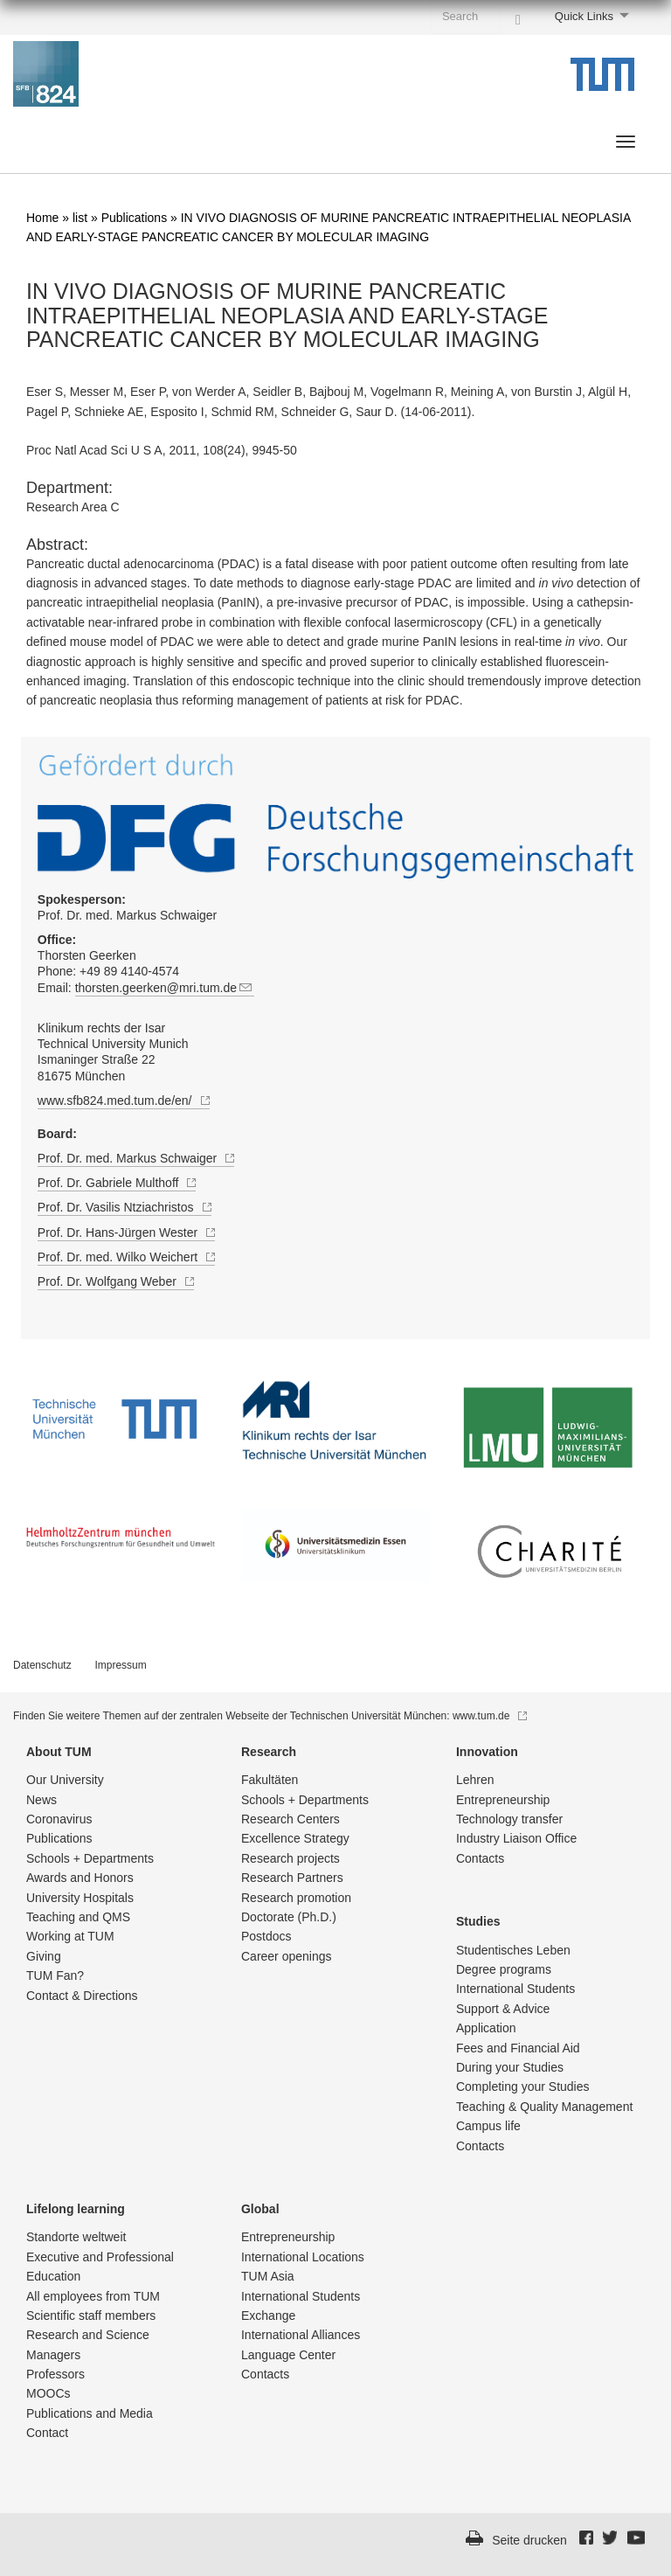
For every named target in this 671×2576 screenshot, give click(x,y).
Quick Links (584, 16)
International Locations (302, 2257)
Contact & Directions (82, 1996)
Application (486, 2028)
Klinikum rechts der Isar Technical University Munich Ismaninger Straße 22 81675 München (113, 1052)
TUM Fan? (55, 1975)
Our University (65, 1780)
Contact (47, 2433)
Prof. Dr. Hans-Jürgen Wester (126, 1232)
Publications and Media (89, 2413)
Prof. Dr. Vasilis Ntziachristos (124, 1207)
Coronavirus (59, 1819)
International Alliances (300, 2335)
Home (42, 218)
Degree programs (503, 1969)
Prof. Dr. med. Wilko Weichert (126, 1257)
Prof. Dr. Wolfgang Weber (116, 1281)
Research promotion (296, 1898)
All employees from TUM (93, 2296)
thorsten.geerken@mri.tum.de (164, 988)
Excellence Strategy (295, 1838)
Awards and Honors (80, 1878)
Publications (134, 218)
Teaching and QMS (78, 1917)
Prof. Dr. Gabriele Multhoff (117, 1183)
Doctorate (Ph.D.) (288, 1917)
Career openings (286, 1956)
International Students (515, 1989)
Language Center (288, 2355)
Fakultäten (269, 1780)
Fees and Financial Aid (518, 2048)
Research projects (290, 1858)
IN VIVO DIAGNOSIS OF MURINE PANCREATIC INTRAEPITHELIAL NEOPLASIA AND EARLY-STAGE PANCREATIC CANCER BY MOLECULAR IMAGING (287, 315)
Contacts (480, 1858)
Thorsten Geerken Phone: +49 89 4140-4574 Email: (187, 964)
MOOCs (48, 2393)
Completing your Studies (523, 2086)
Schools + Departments (90, 1858)
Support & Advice (503, 2009)
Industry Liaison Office (516, 1838)
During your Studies (510, 2067)
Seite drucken (529, 2540)
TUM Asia (267, 2276)
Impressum (120, 1665)
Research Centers (290, 1819)
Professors (55, 2374)
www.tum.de (490, 1716)
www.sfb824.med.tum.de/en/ (124, 1100)
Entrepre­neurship (503, 1800)
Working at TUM (70, 1936)
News (41, 1800)
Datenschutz (42, 1665)
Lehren (475, 1780)
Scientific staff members (91, 2316)
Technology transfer (509, 1819)
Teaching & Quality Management (544, 2107)
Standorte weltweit (76, 2237)
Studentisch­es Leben (513, 1950)
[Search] (518, 15)
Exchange (268, 2316)
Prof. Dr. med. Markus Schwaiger (127, 907)
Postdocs (266, 1936)
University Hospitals (80, 1898)
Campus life (488, 2126)
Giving (43, 1956)
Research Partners (292, 1878)
